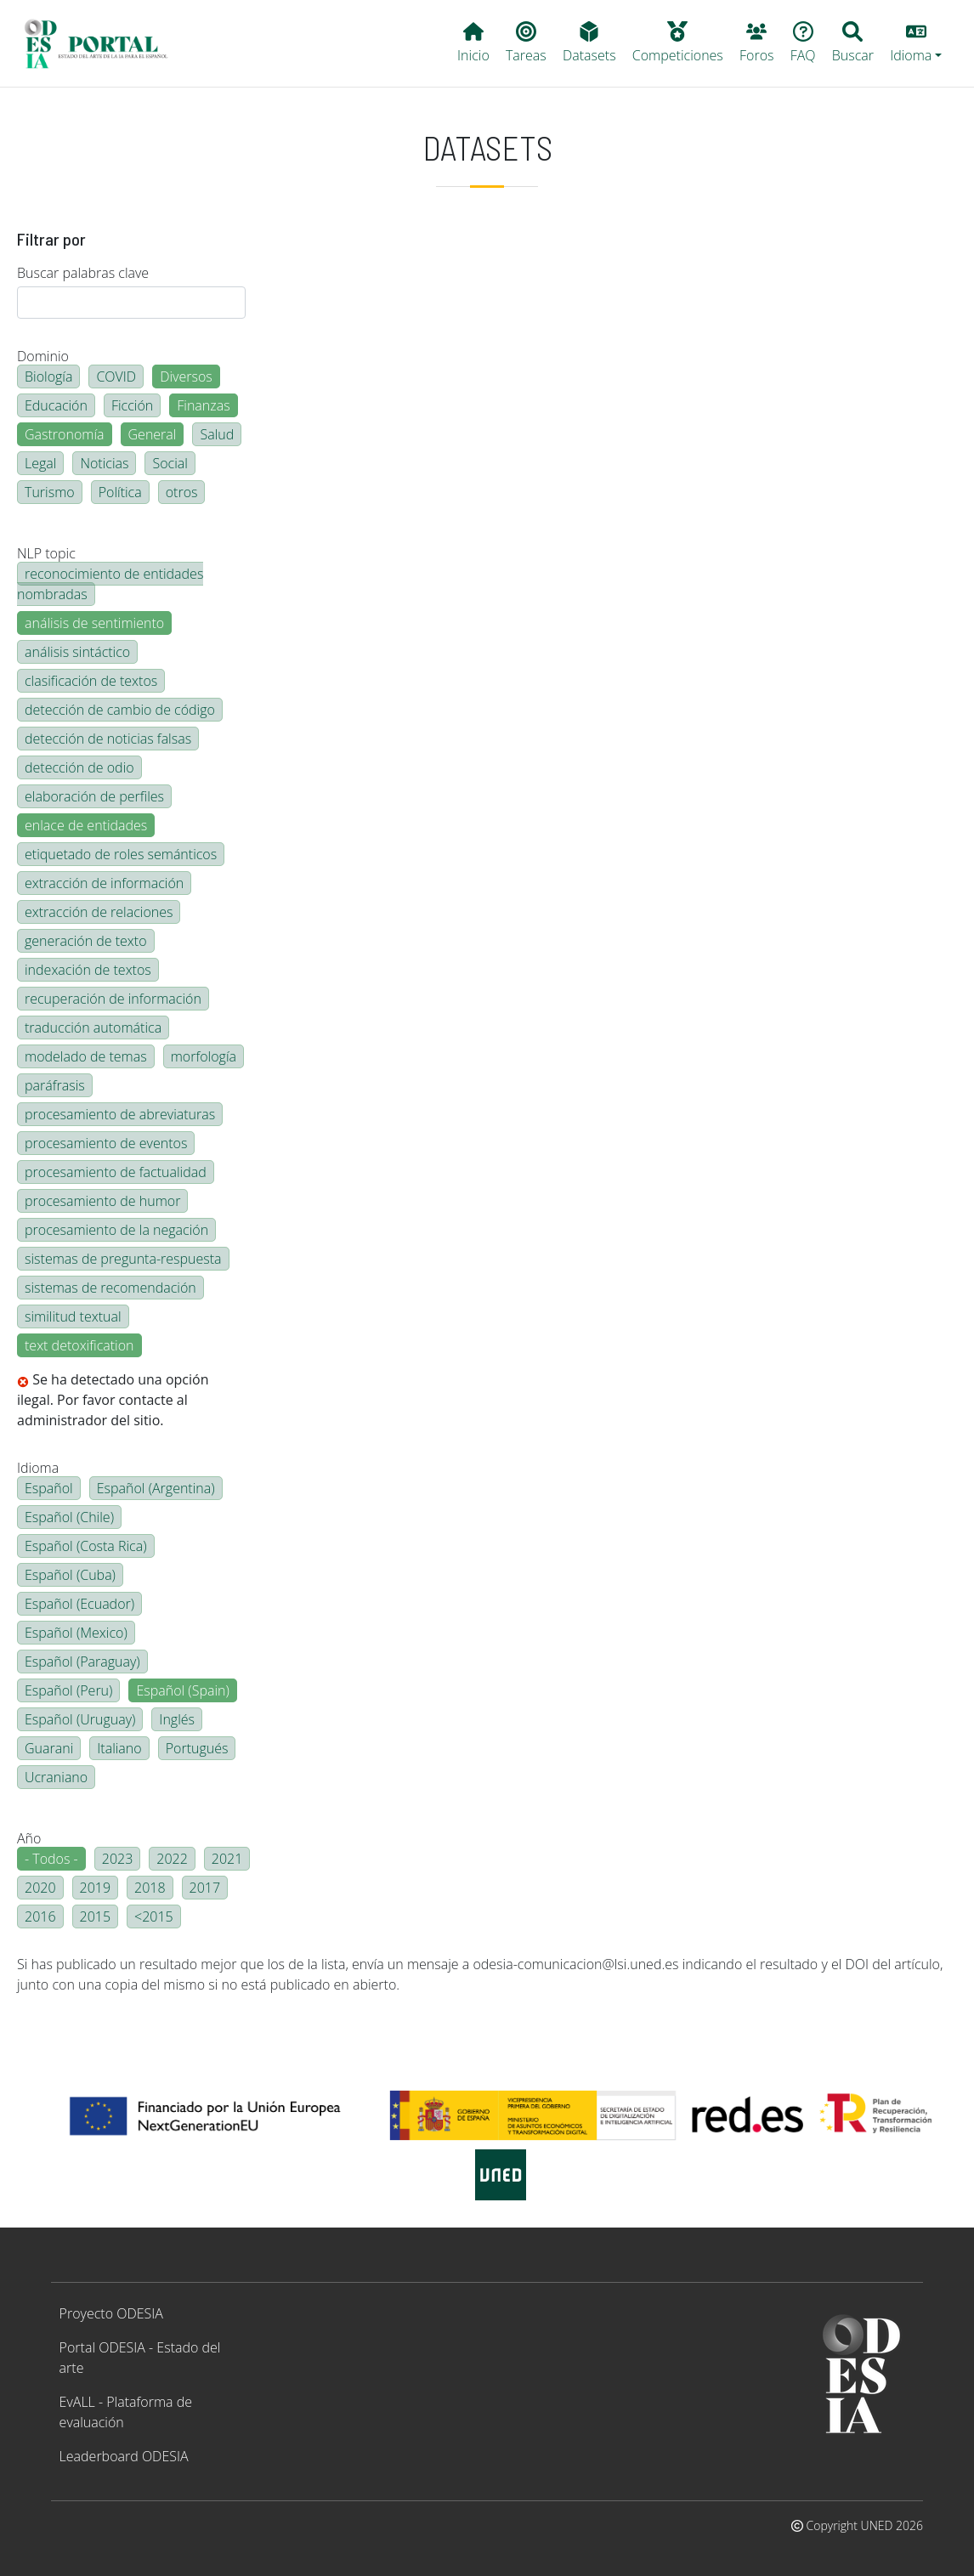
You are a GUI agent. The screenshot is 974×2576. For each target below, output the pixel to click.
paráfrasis (55, 1085)
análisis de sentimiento (94, 623)
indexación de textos (88, 969)
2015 (95, 1916)
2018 (150, 1887)
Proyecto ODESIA (111, 2313)
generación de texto (86, 940)
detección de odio (79, 767)
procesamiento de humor (102, 1201)
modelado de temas (86, 1056)
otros (182, 492)
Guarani (49, 1748)
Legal (40, 463)
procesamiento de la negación (116, 1229)
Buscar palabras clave (83, 272)
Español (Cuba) (70, 1574)
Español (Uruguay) (80, 1719)
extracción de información (104, 883)
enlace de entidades (86, 825)
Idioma (38, 1467)
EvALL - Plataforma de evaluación (125, 2412)
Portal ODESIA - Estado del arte (140, 2357)
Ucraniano (56, 1777)
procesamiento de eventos (106, 1143)
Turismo (50, 492)
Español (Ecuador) (79, 1603)
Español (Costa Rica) (86, 1546)
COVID (116, 376)
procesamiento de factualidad (116, 1172)
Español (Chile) (69, 1517)
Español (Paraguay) (82, 1661)
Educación (56, 405)
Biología (48, 376)
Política (120, 492)
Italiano (119, 1748)
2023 (117, 1858)
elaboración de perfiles (94, 796)
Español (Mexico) (76, 1632)
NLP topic (46, 553)
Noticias (104, 463)
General (152, 434)
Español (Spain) (182, 1690)
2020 (40, 1887)
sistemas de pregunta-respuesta (123, 1258)
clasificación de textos (91, 680)
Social (169, 463)
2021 (227, 1858)
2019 (95, 1887)
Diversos (186, 376)
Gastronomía (65, 434)
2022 (172, 1858)
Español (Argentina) (156, 1488)
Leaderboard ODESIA (124, 2456)
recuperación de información (113, 998)
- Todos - (51, 1858)
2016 (40, 1916)
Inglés (177, 1719)
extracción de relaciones (99, 912)
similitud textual (73, 1316)
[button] (916, 43)
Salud (217, 434)
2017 (205, 1887)
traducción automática (93, 1027)
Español (49, 1488)
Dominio (43, 356)
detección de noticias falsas (108, 738)
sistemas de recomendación (110, 1287)
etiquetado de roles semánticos (121, 854)
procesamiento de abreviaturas (120, 1114)
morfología (203, 1056)
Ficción (132, 405)
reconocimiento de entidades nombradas (110, 583)
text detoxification (79, 1345)
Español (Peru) (68, 1690)
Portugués (197, 1748)
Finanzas (203, 405)
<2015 (153, 1916)
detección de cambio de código (120, 709)
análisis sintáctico (77, 652)
